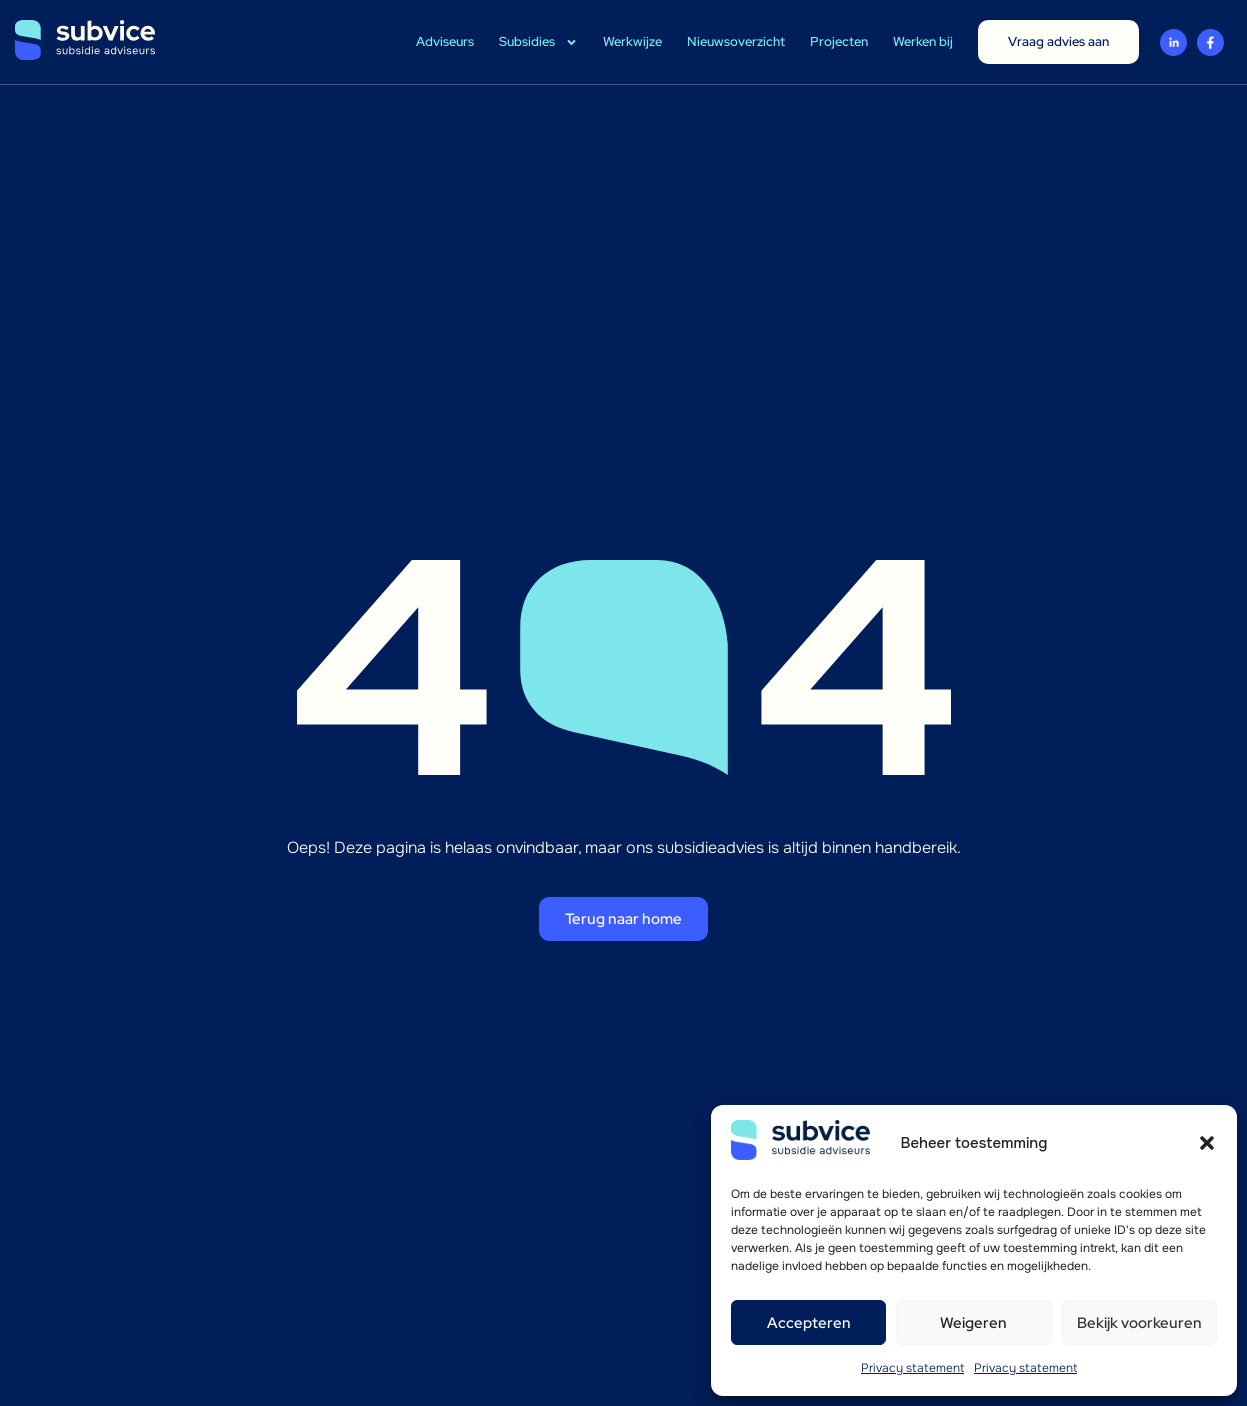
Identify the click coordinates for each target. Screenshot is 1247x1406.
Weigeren (973, 1323)
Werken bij (923, 41)
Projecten (839, 41)
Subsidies (538, 42)
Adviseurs (445, 41)
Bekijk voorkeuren (1139, 1323)
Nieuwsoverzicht (736, 41)
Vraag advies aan (1058, 41)
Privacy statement (912, 1368)
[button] (1207, 1143)
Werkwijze (632, 41)
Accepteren (809, 1323)
